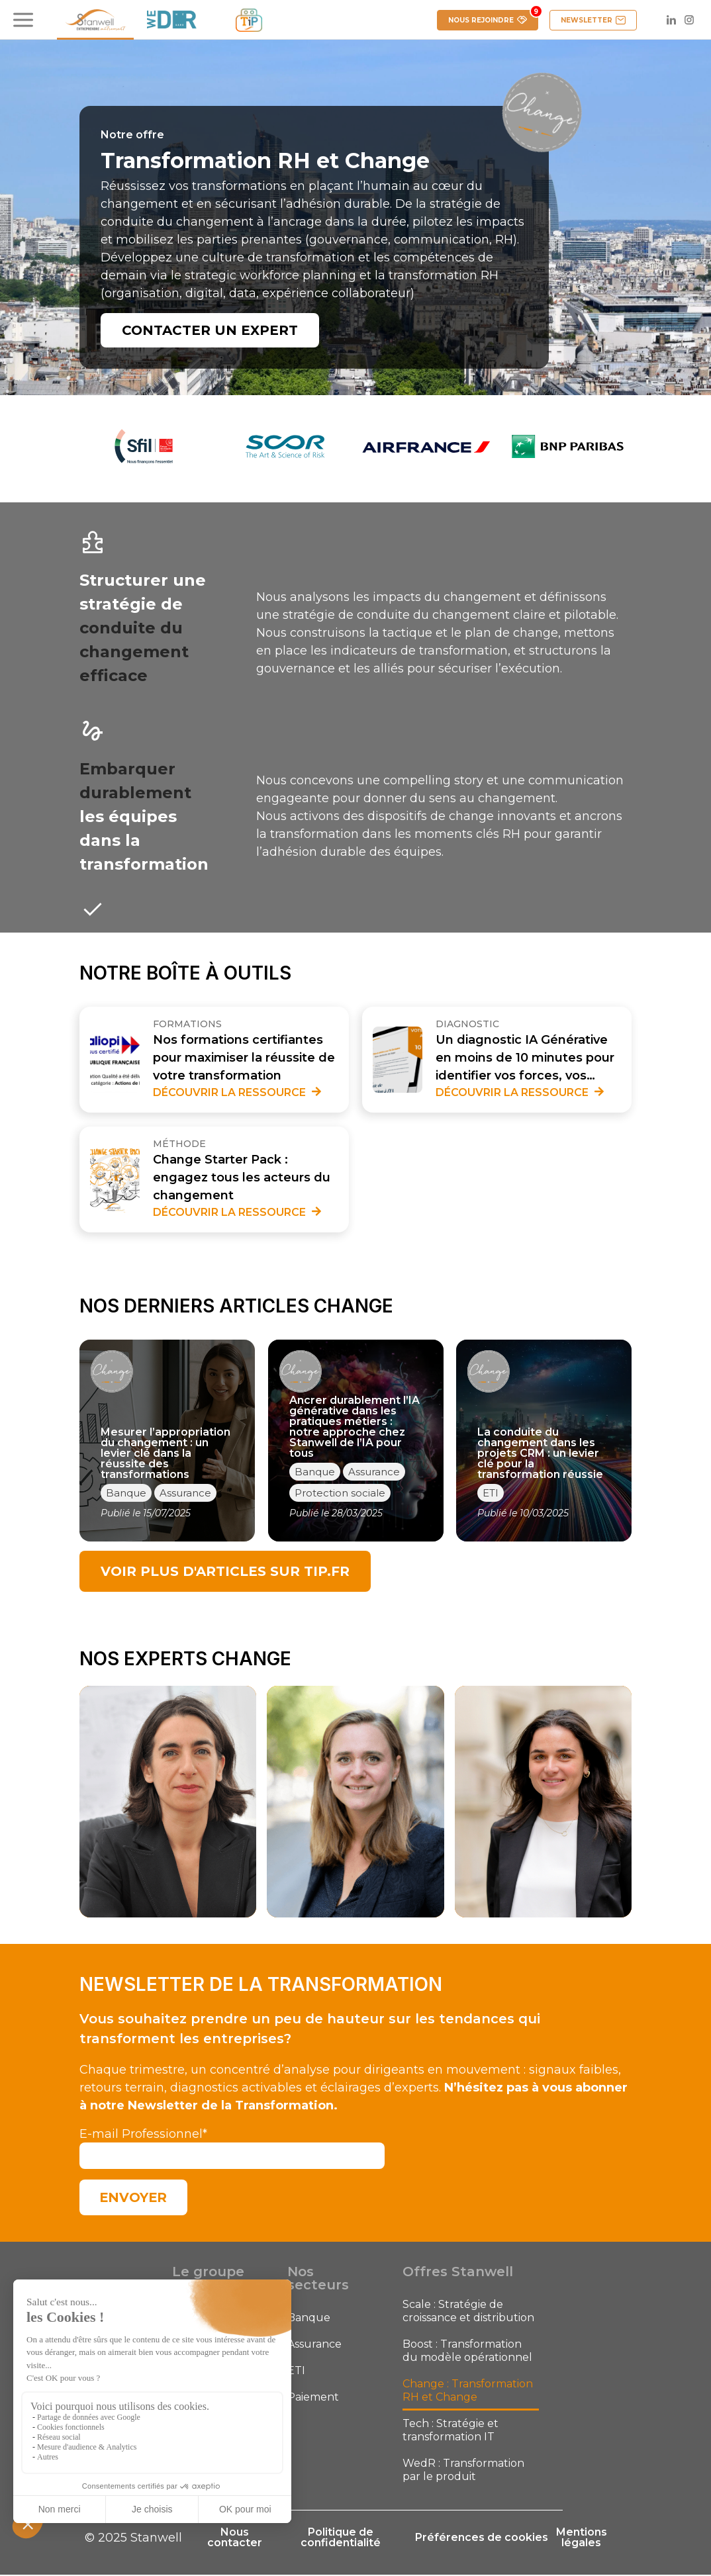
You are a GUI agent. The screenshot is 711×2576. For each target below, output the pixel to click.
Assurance (314, 2345)
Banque (308, 2319)
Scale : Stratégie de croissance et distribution (468, 2312)
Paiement (313, 2398)
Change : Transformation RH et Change (468, 2392)
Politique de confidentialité (338, 2538)
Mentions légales (582, 2538)
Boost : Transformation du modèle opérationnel (467, 2352)
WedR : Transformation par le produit (463, 2471)
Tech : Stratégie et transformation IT (450, 2431)
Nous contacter (234, 2538)
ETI (296, 2372)
